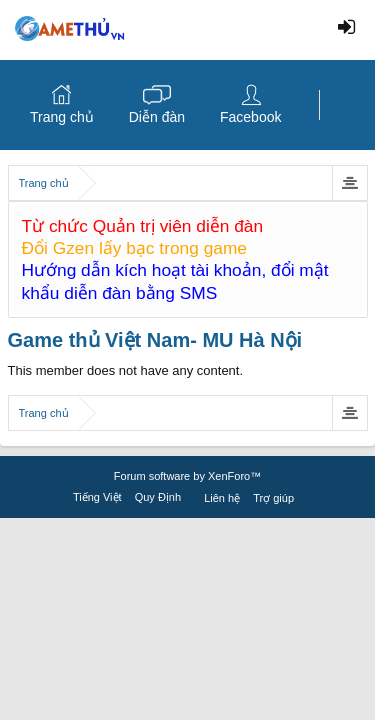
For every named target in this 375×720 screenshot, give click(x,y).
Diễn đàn (157, 117)
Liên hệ (222, 498)
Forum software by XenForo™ (187, 476)
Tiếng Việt (97, 497)
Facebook (250, 117)
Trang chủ (62, 117)
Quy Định (158, 497)
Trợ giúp (273, 498)
